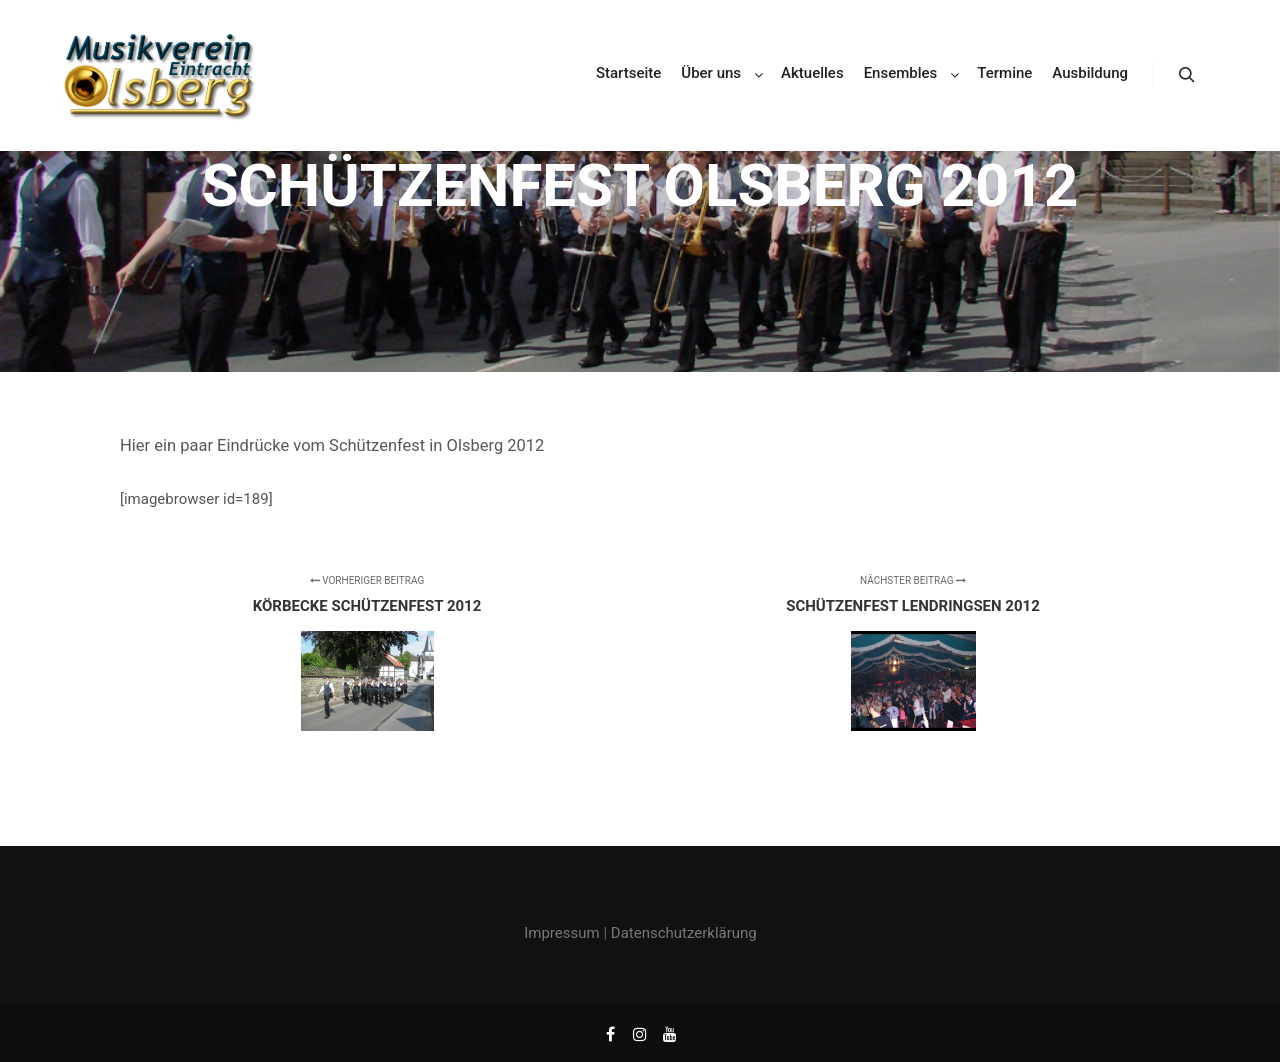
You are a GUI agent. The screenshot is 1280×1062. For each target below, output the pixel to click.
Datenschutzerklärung (684, 933)
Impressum (561, 933)
